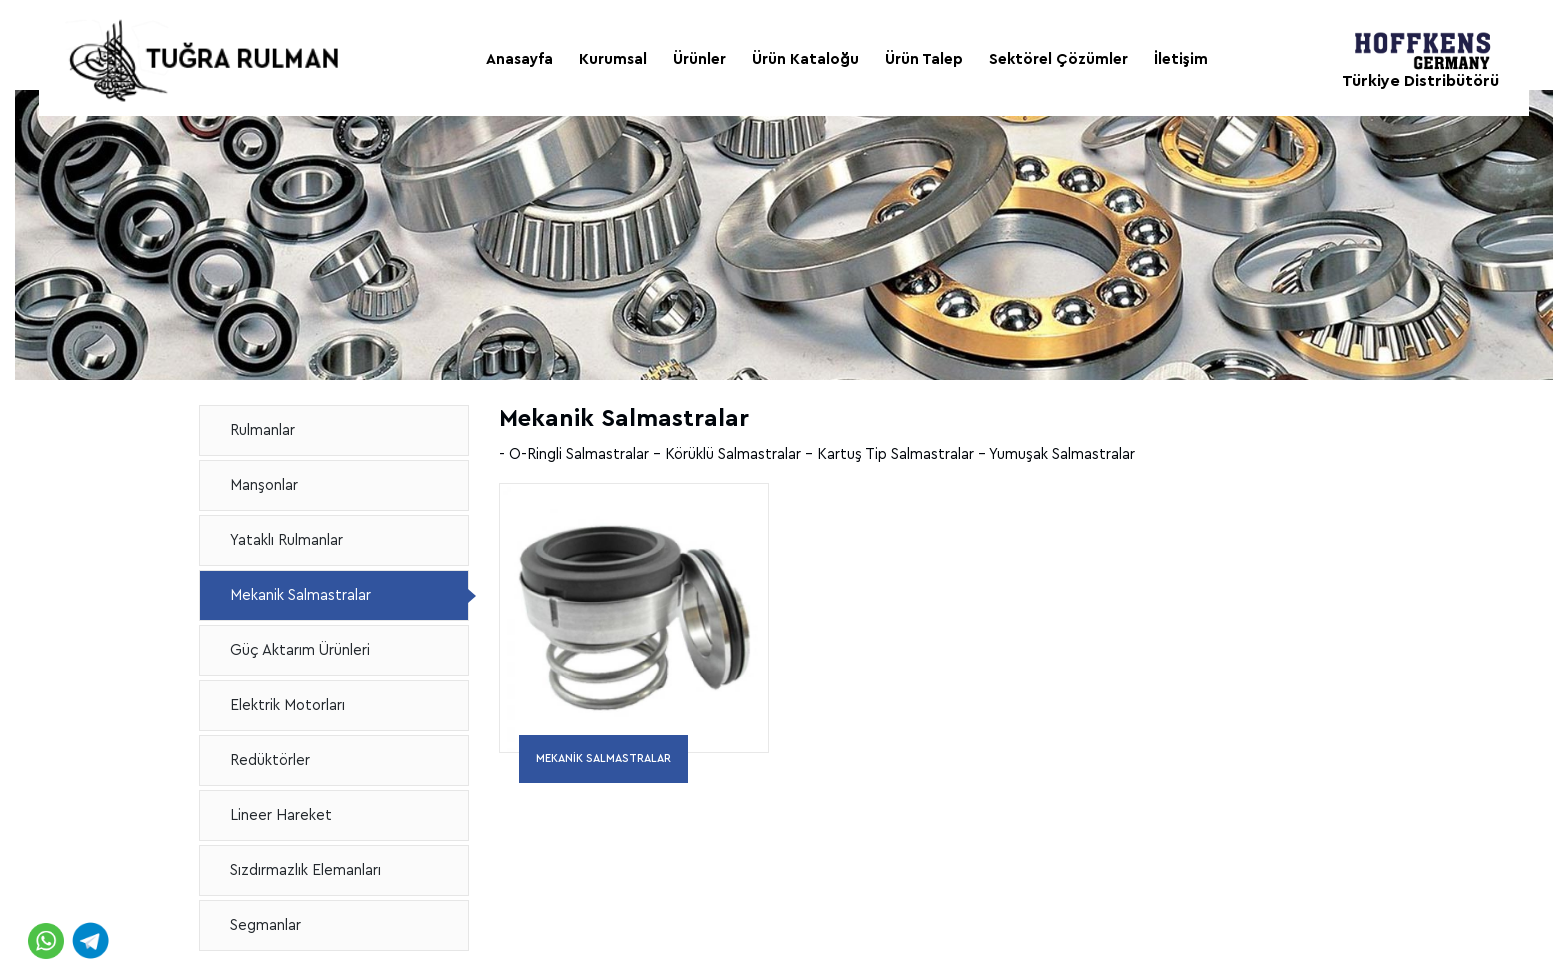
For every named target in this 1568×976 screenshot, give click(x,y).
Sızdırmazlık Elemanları (305, 870)
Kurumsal (613, 59)
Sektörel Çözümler (1058, 59)
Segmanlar (265, 925)
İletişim (1181, 59)
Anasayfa (519, 59)
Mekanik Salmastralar (300, 595)
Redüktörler (270, 760)
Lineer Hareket (281, 815)
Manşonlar (264, 485)
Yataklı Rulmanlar (286, 540)
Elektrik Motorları (287, 705)
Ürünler (699, 59)
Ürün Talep (924, 59)
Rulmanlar (262, 430)
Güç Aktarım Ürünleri (300, 650)
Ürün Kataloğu (805, 59)
